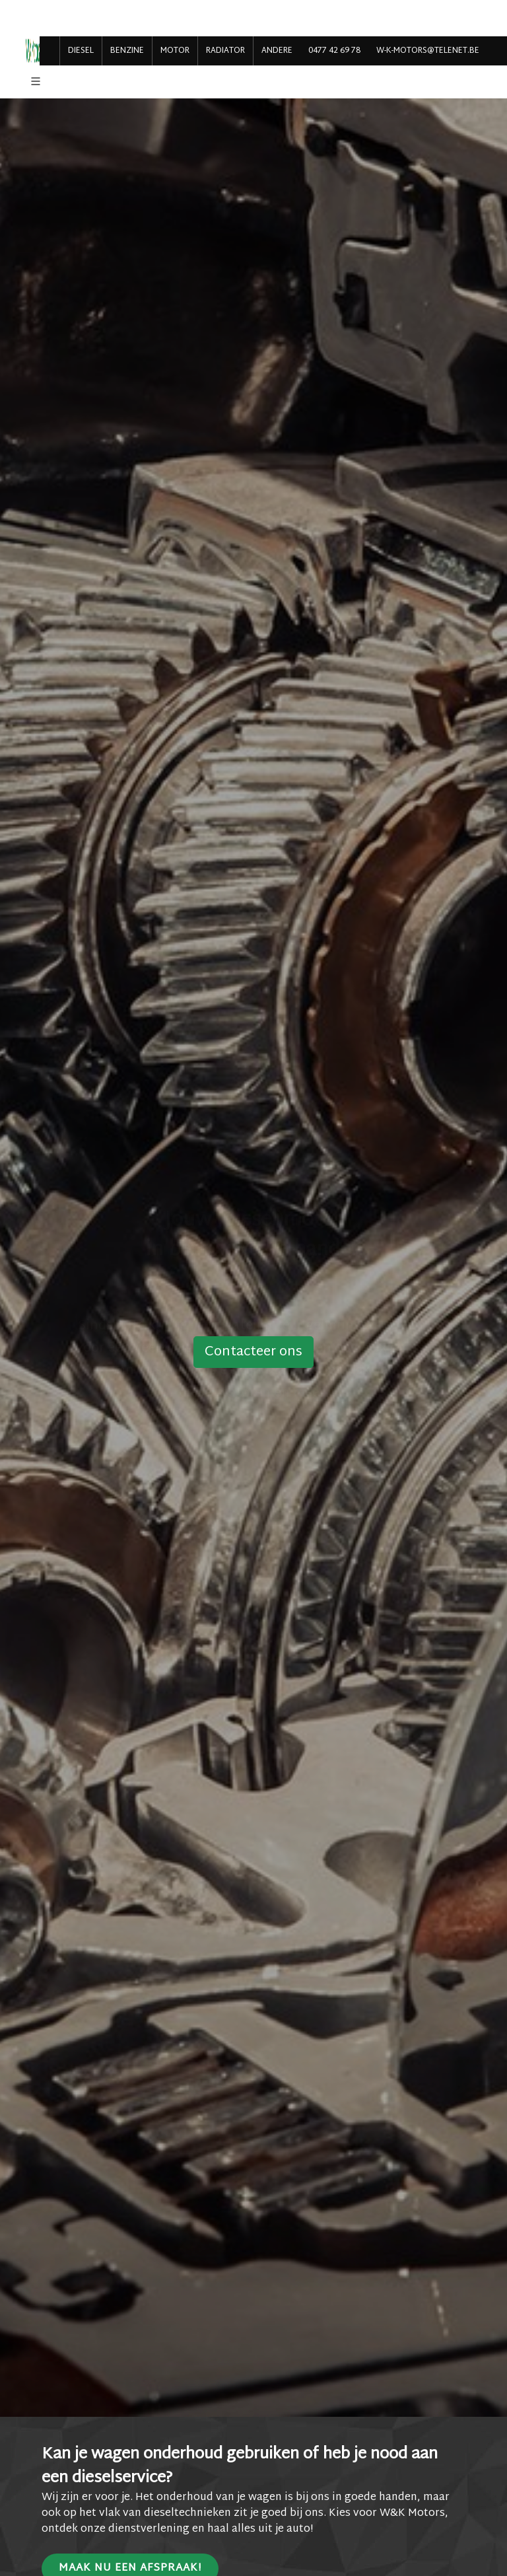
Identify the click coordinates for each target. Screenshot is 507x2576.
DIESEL (81, 51)
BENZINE (127, 51)
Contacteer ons (253, 1352)
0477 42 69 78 (334, 51)
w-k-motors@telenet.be (427, 51)
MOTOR (174, 51)
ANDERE (276, 51)
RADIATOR (225, 51)
